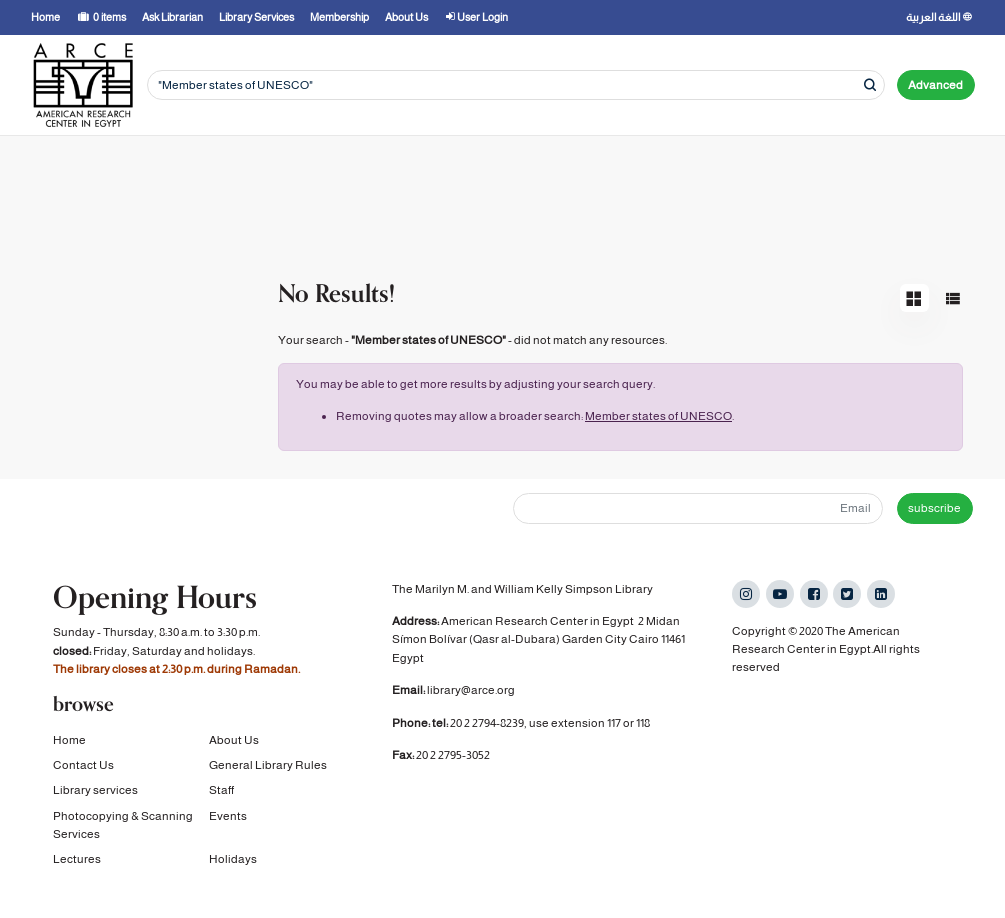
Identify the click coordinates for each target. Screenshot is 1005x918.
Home (69, 740)
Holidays (233, 859)
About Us (234, 740)
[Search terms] (516, 85)
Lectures (77, 859)
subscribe (934, 508)
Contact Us (83, 765)
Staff (221, 790)
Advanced (935, 85)
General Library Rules (268, 765)
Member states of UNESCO (658, 416)
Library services (95, 790)
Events (228, 816)
